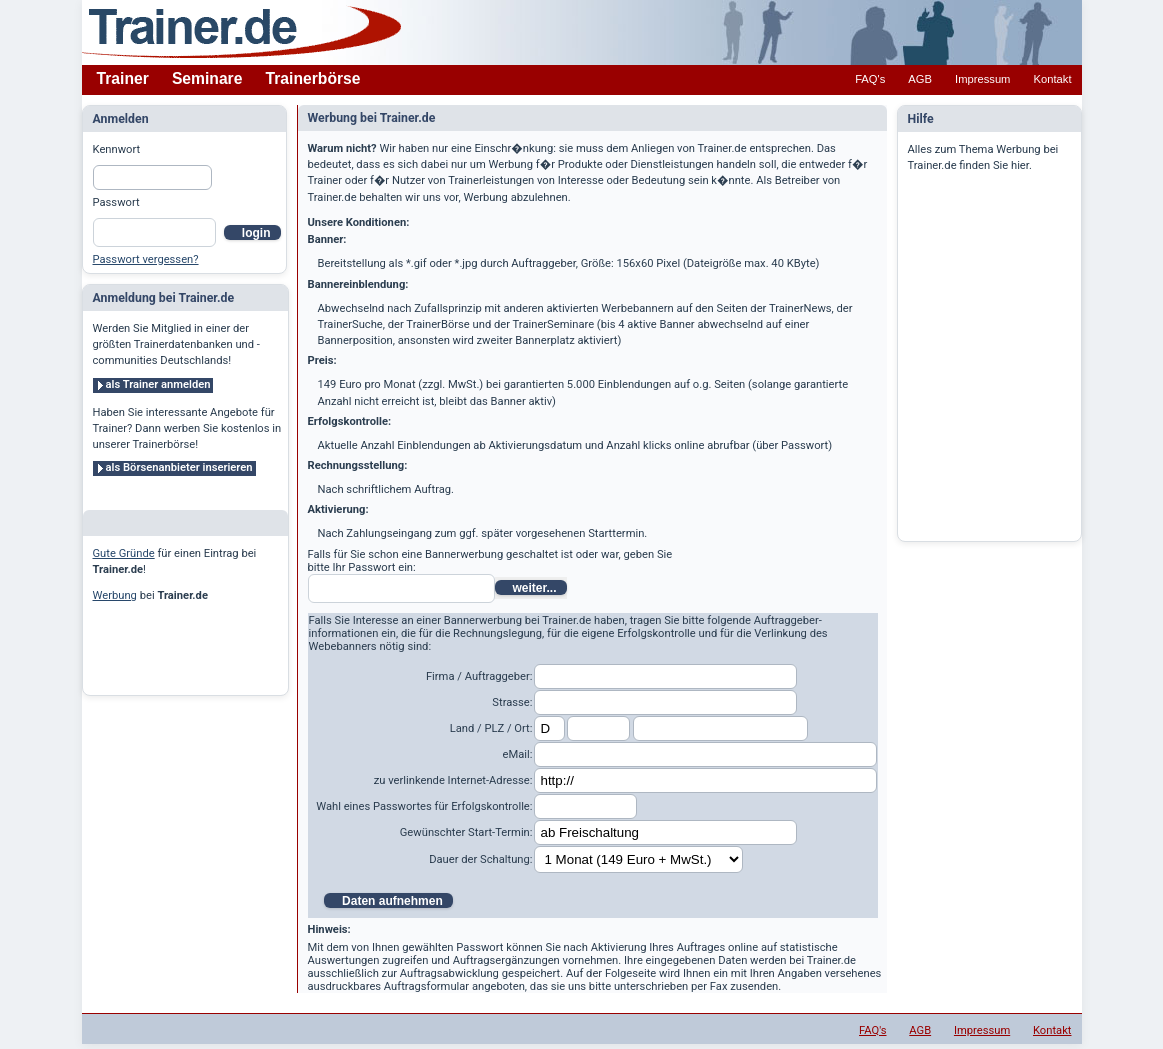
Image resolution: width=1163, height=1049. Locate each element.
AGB (920, 79)
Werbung (115, 595)
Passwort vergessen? (146, 259)
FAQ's (870, 79)
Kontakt (1053, 79)
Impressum (982, 79)
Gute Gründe (124, 553)
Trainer (123, 78)
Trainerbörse (313, 78)
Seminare (207, 78)
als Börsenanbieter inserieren (179, 467)
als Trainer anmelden (158, 384)
